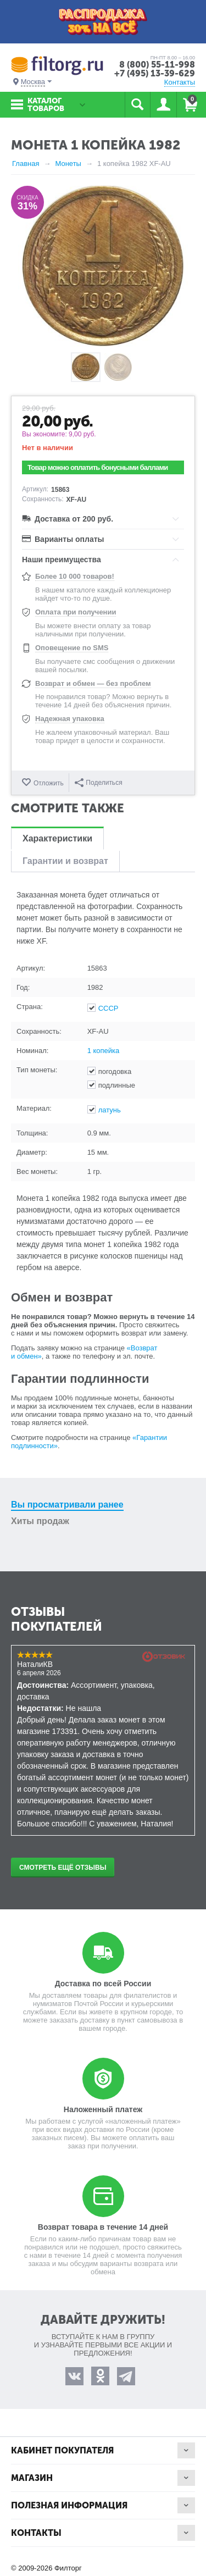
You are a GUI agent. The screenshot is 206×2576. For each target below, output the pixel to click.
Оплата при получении (75, 612)
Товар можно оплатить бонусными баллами (97, 467)
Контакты (179, 82)
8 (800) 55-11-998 (157, 64)
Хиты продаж (40, 1521)
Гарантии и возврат (65, 861)
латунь (109, 1110)
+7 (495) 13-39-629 (154, 73)
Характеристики (57, 838)
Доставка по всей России (103, 1983)
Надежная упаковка (69, 718)
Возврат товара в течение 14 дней (103, 2227)
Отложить (49, 783)
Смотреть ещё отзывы (62, 1867)
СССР (108, 1008)
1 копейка (103, 1050)
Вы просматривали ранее (67, 1504)
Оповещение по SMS (71, 648)
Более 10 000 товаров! (74, 576)
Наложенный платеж (103, 2109)
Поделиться (98, 782)
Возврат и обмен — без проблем (93, 683)
